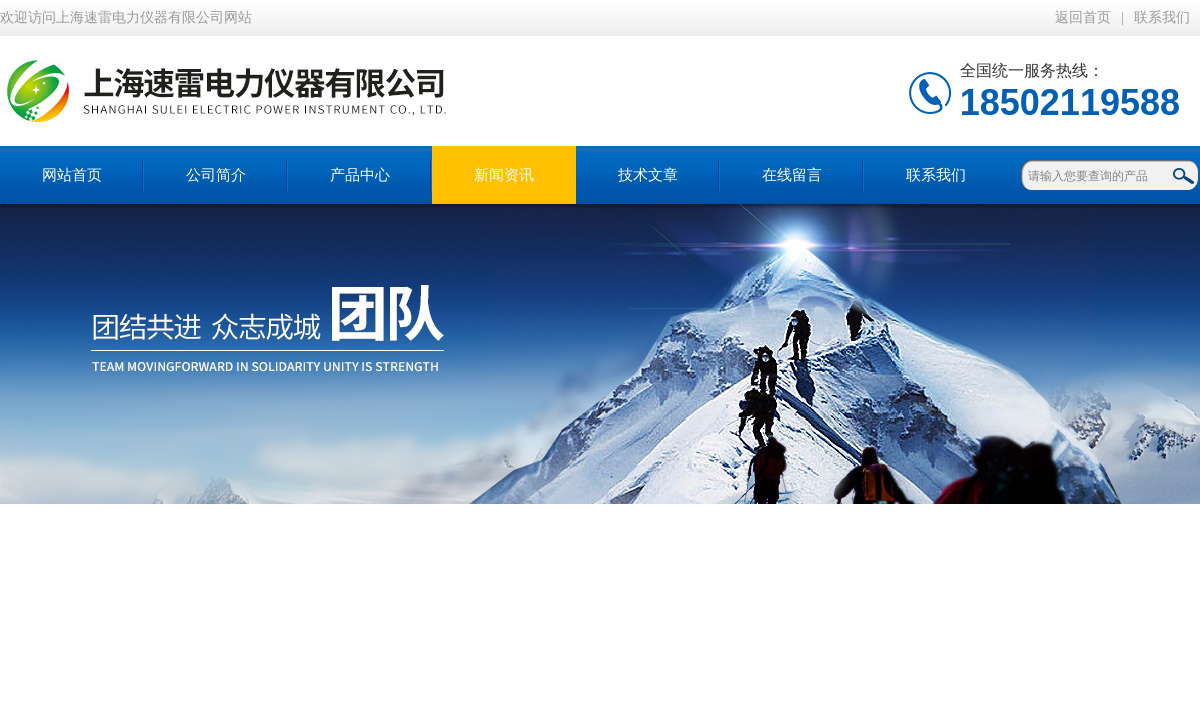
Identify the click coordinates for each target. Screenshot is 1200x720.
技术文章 (648, 175)
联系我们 (1162, 17)
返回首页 (1083, 17)
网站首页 (72, 175)
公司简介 (216, 175)
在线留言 (792, 175)
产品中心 (360, 175)
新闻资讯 (504, 175)
